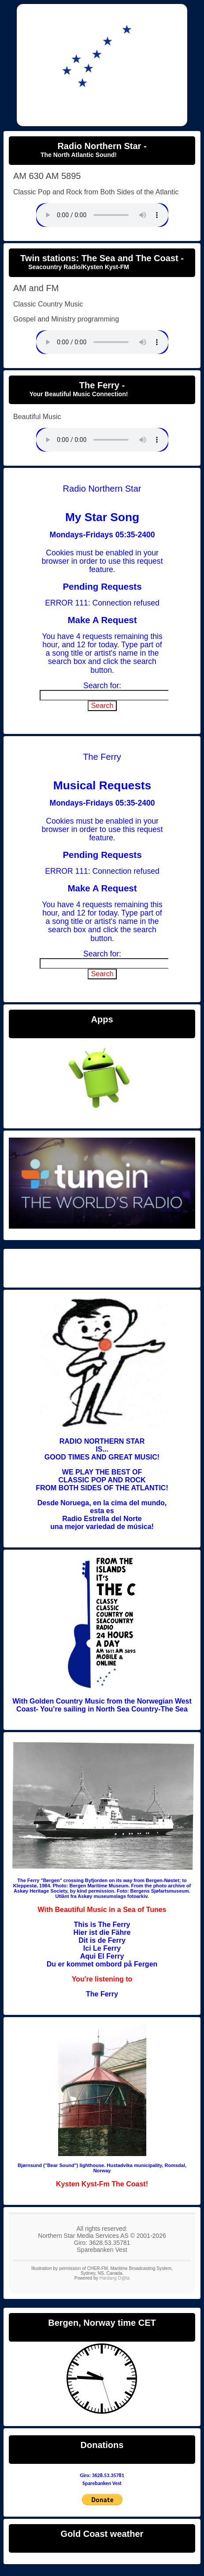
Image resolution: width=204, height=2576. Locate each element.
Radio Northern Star (101, 1266)
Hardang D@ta (115, 2278)
